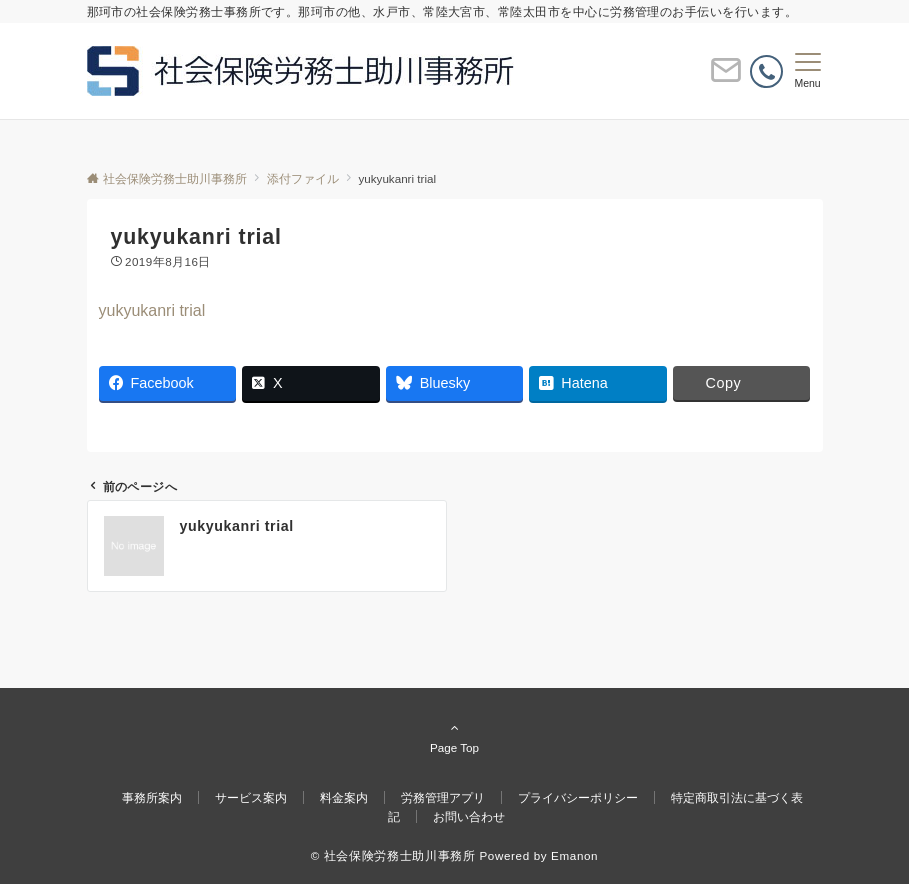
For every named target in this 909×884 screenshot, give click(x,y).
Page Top (455, 737)
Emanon (574, 855)
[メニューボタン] (807, 71)
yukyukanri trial (152, 310)
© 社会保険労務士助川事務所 (393, 855)
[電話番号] (766, 71)
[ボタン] (726, 78)
